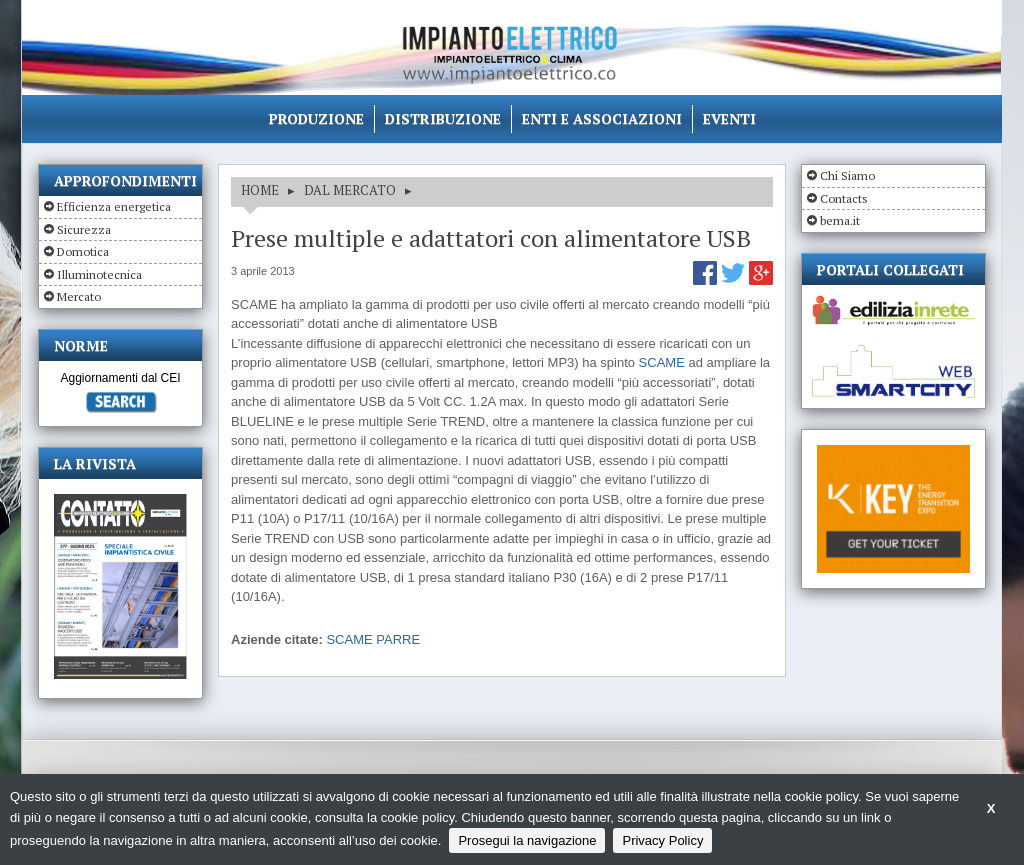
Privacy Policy (662, 840)
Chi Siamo (847, 175)
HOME (260, 190)
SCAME (662, 362)
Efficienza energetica (114, 206)
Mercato (79, 296)
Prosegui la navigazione (527, 840)
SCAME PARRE (373, 639)
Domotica (83, 251)
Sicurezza (84, 229)
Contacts (844, 198)
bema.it (840, 220)
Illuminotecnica (99, 274)
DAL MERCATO (350, 190)
